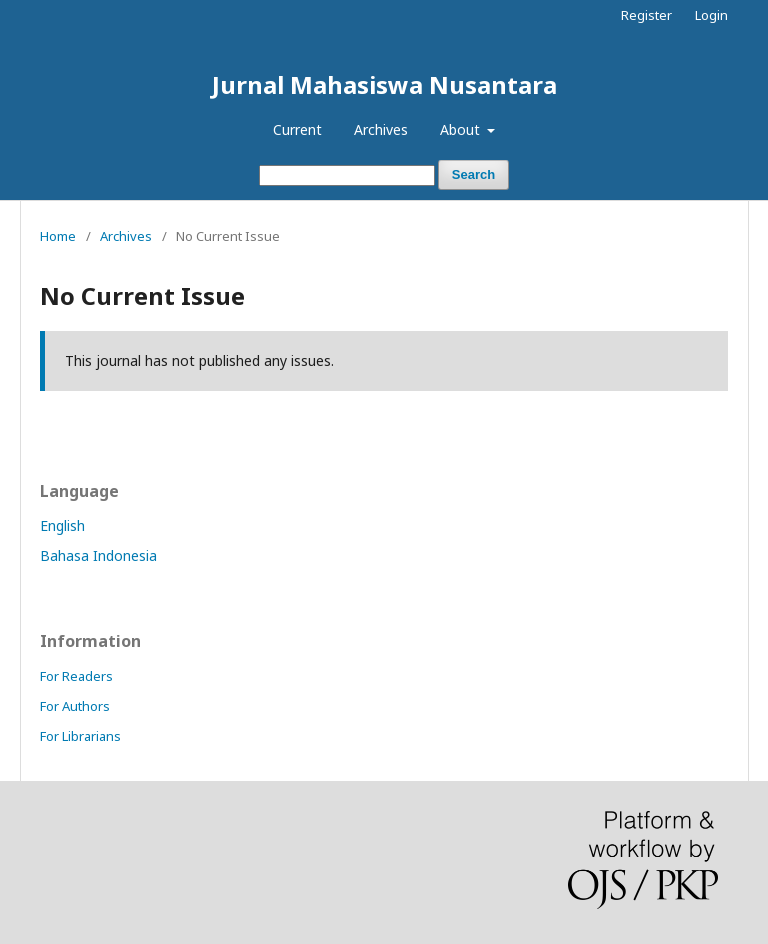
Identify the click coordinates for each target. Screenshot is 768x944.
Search (473, 174)
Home (58, 236)
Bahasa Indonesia (98, 555)
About (462, 129)
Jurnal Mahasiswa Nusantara (384, 84)
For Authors (75, 706)
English (62, 525)
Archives (381, 129)
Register (646, 15)
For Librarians (80, 736)
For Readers (76, 676)
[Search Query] (347, 175)
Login (711, 15)
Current (297, 129)
